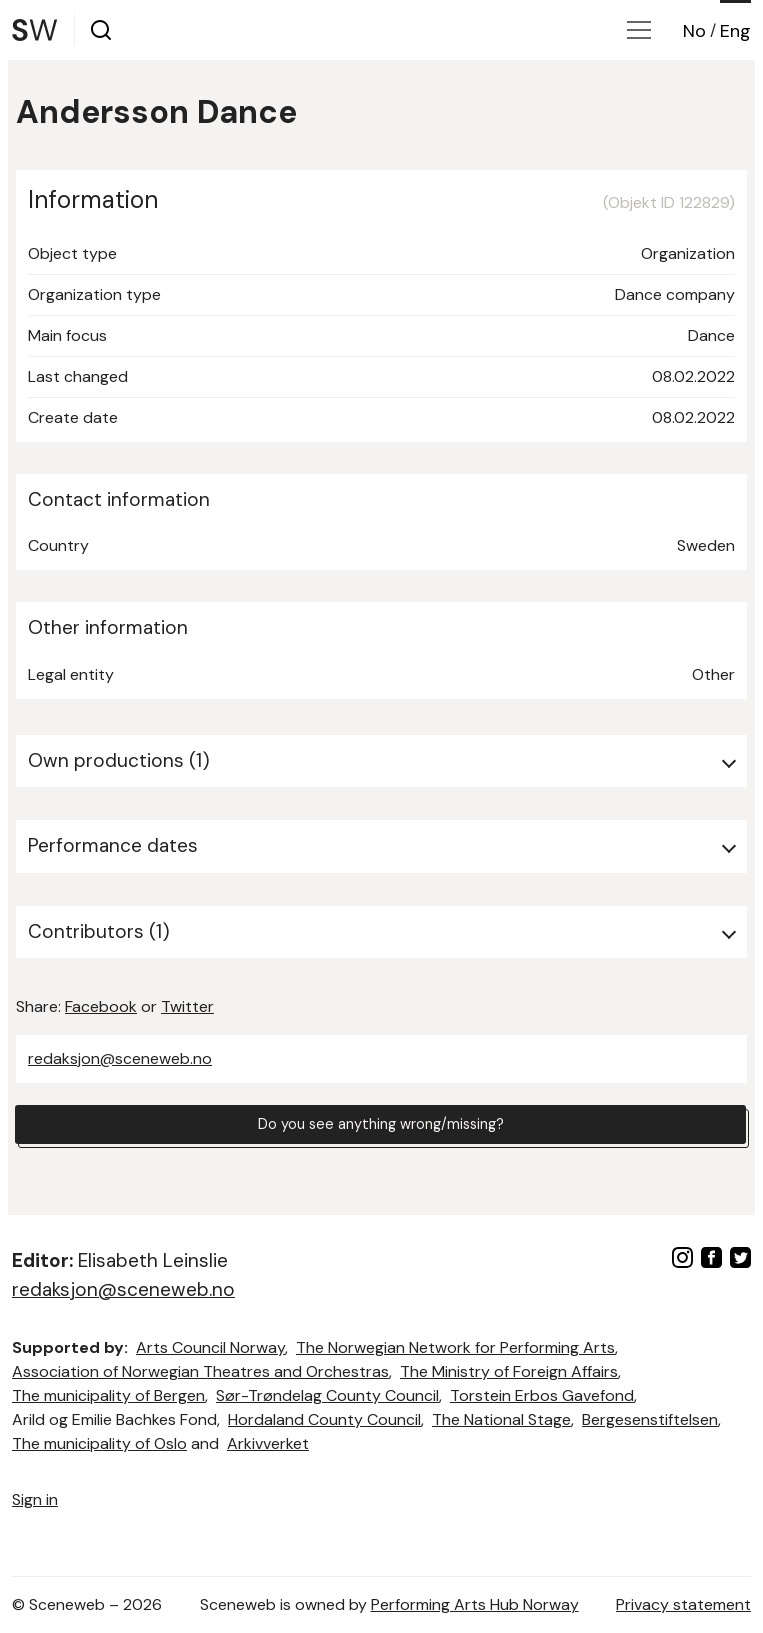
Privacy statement (683, 1604)
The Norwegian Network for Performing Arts (455, 1347)
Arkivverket (268, 1443)
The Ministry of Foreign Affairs (509, 1371)
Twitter (187, 1006)
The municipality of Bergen (108, 1395)
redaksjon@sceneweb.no (120, 1058)
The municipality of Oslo (99, 1443)
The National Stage (501, 1419)
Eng (735, 31)
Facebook (101, 1006)
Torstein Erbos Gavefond (542, 1395)
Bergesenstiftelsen (650, 1419)
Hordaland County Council (324, 1419)
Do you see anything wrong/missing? (381, 1126)
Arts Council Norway (210, 1347)
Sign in (35, 1499)
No (694, 31)
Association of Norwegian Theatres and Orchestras (200, 1371)
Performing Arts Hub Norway (475, 1604)
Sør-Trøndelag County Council (327, 1395)
